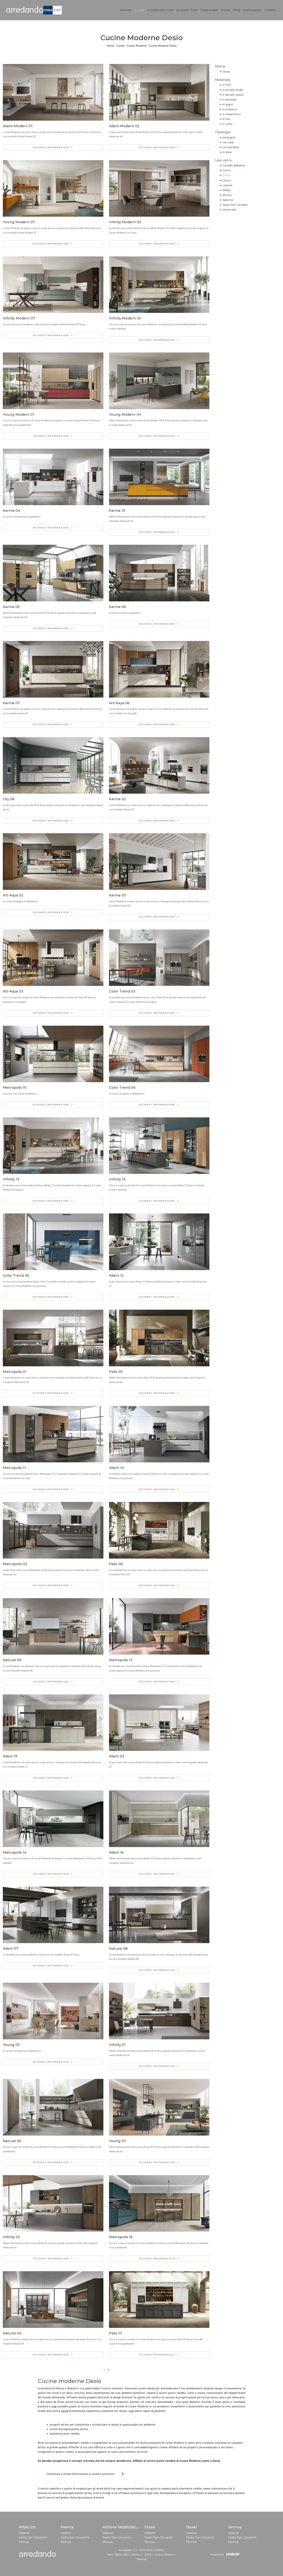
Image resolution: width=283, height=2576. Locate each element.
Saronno (228, 200)
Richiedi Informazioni (51, 147)
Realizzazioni (252, 9)
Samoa (234, 2527)
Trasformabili (209, 9)
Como (227, 170)
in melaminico (232, 114)
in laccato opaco (233, 94)
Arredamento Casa (160, 9)
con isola (228, 142)
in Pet (226, 119)
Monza (227, 195)
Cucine (139, 9)
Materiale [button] (222, 80)
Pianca (67, 2527)
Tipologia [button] (222, 132)
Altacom (27, 2527)
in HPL (227, 85)
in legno (228, 104)
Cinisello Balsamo (234, 165)
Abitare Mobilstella (120, 2527)
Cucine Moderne (137, 45)
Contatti (270, 9)
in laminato (230, 99)
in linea (227, 152)
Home (110, 45)
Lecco (227, 180)
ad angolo (229, 137)
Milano (227, 190)
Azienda (125, 9)
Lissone (227, 185)
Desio (227, 175)
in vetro (227, 124)
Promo (226, 9)
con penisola (231, 147)
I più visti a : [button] (224, 160)
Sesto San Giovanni (235, 205)
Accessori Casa (186, 9)
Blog (237, 9)
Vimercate (229, 209)
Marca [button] (220, 66)
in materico (230, 109)
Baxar (191, 2527)
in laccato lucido (233, 90)
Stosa (226, 71)
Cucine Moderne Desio (163, 45)
